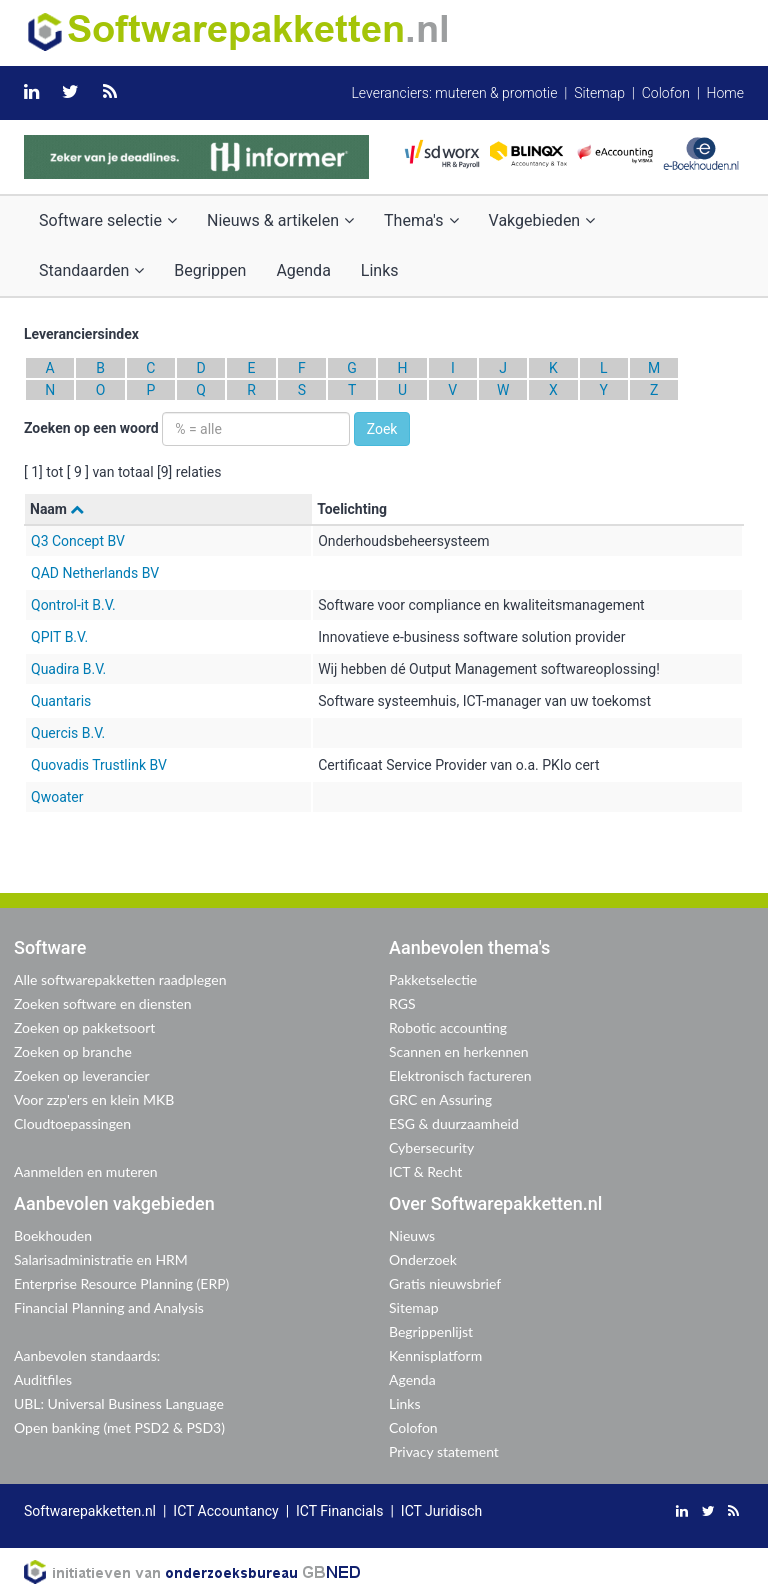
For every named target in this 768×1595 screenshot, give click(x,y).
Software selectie (108, 220)
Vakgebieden (542, 220)
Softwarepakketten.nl (90, 1511)
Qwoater (57, 797)
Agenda (303, 270)
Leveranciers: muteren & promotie (454, 93)
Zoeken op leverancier (82, 1075)
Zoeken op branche (73, 1051)
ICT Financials (339, 1511)
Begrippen (210, 270)
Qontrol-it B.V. (73, 605)
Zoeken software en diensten (102, 1003)
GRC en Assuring (440, 1099)
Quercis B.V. (68, 733)
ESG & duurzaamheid (454, 1123)
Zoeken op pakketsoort (84, 1027)
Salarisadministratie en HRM (101, 1259)
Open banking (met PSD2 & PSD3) (119, 1427)
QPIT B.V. (59, 637)
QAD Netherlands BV (95, 573)
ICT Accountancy (225, 1511)
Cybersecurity (431, 1147)
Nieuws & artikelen (280, 220)
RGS (402, 1003)
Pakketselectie (433, 979)
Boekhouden (53, 1235)
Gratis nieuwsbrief (445, 1283)
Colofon (666, 93)
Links (380, 270)
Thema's (421, 220)
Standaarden (91, 270)
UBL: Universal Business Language (119, 1403)
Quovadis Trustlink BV (99, 765)
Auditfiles (43, 1379)
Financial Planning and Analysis (109, 1307)
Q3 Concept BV (78, 541)
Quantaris (61, 701)
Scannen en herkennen (459, 1051)
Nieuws (412, 1235)
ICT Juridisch (441, 1511)
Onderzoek (423, 1259)
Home (725, 93)
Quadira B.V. (68, 669)
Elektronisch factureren (460, 1075)
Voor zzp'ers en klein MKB (94, 1099)
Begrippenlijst (431, 1331)
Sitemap (599, 93)
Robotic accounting (448, 1027)
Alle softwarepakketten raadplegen (120, 979)
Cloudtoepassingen (72, 1123)
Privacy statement (444, 1451)
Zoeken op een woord (91, 428)
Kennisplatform (435, 1355)
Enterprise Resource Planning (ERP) (121, 1283)
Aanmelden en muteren (86, 1171)
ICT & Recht (425, 1171)
